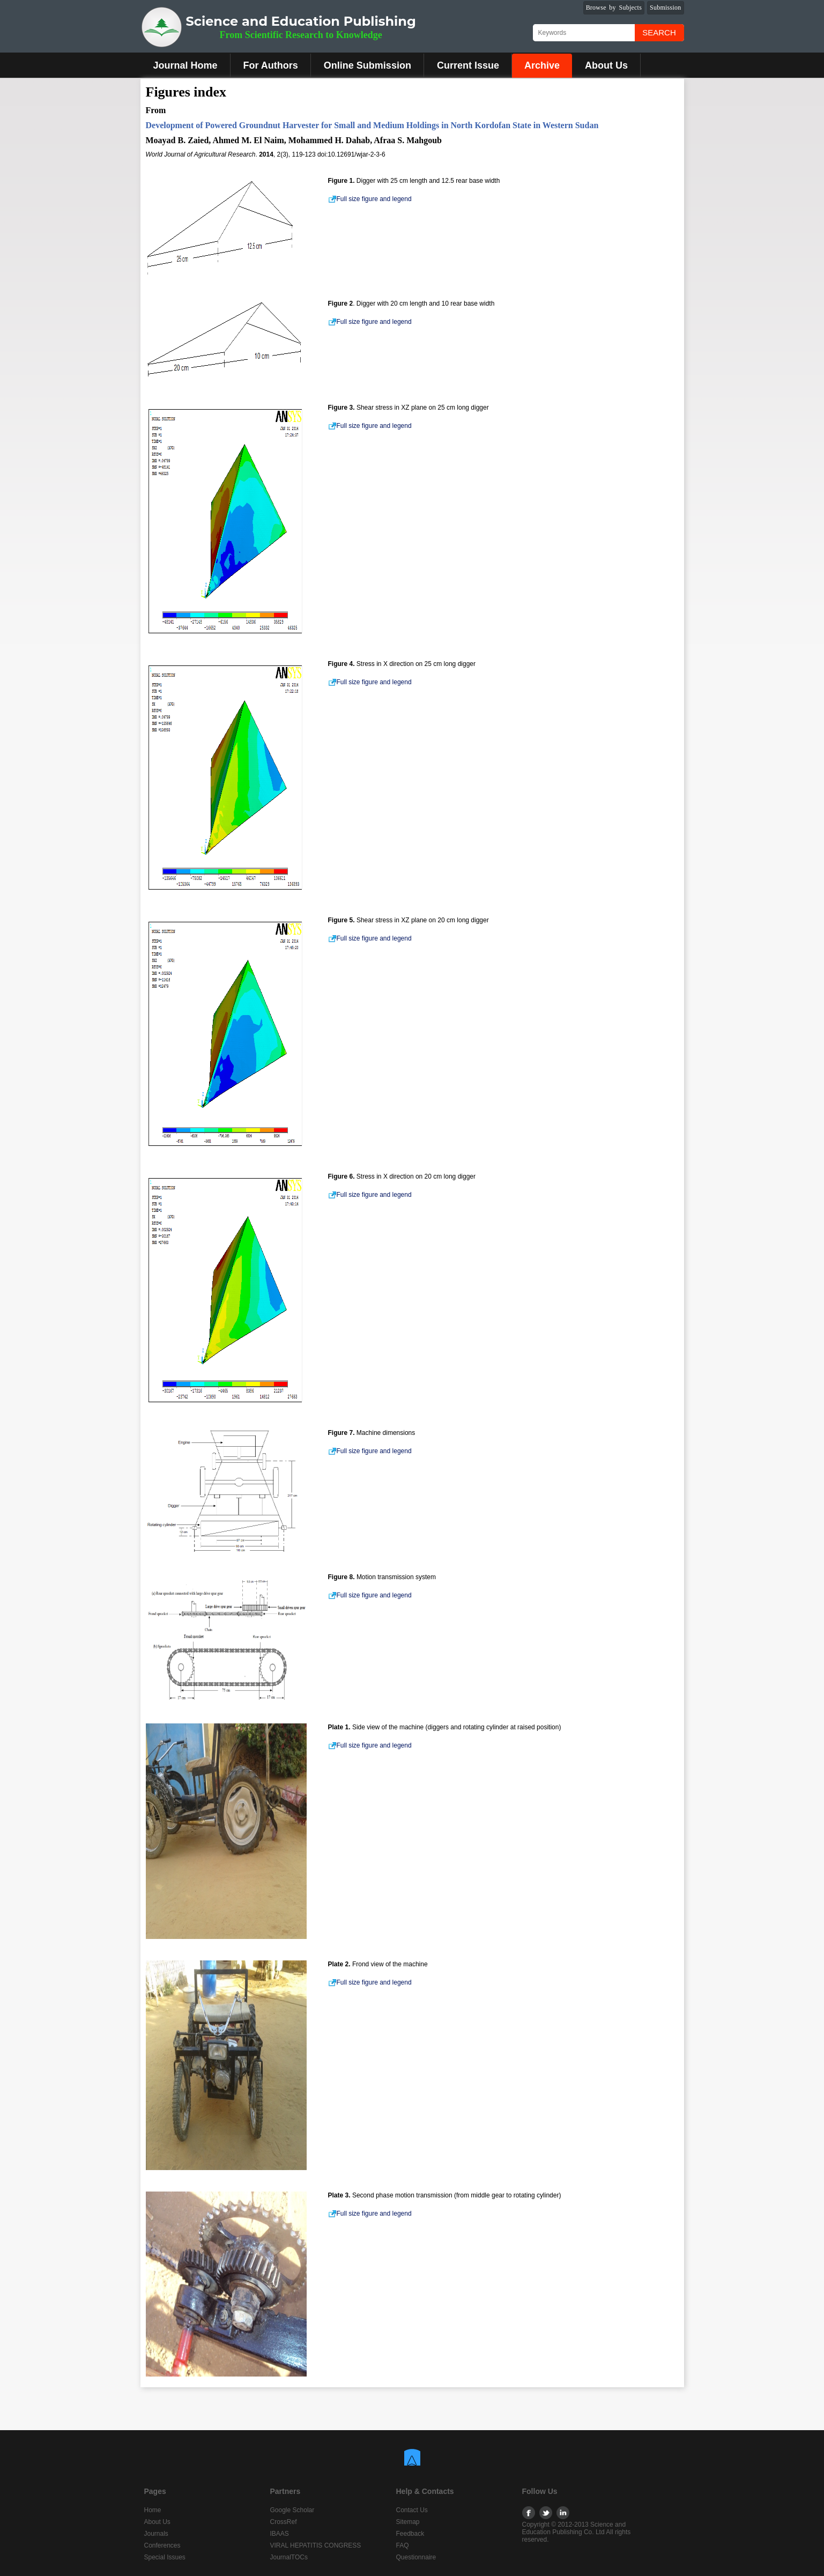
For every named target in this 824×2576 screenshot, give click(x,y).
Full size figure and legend (370, 199)
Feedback (410, 2533)
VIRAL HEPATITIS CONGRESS (315, 2545)
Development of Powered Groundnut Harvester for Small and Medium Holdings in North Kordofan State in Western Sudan (372, 125)
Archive (542, 65)
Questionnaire (416, 2557)
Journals (156, 2533)
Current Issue (468, 65)
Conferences (162, 2545)
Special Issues (164, 2557)
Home (152, 2510)
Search (659, 32)
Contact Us (412, 2510)
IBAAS (279, 2533)
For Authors (270, 65)
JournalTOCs (289, 2557)
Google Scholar (292, 2510)
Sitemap (408, 2522)
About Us (606, 65)
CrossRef (283, 2522)
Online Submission (367, 65)
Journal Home (185, 65)
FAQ (402, 2545)
